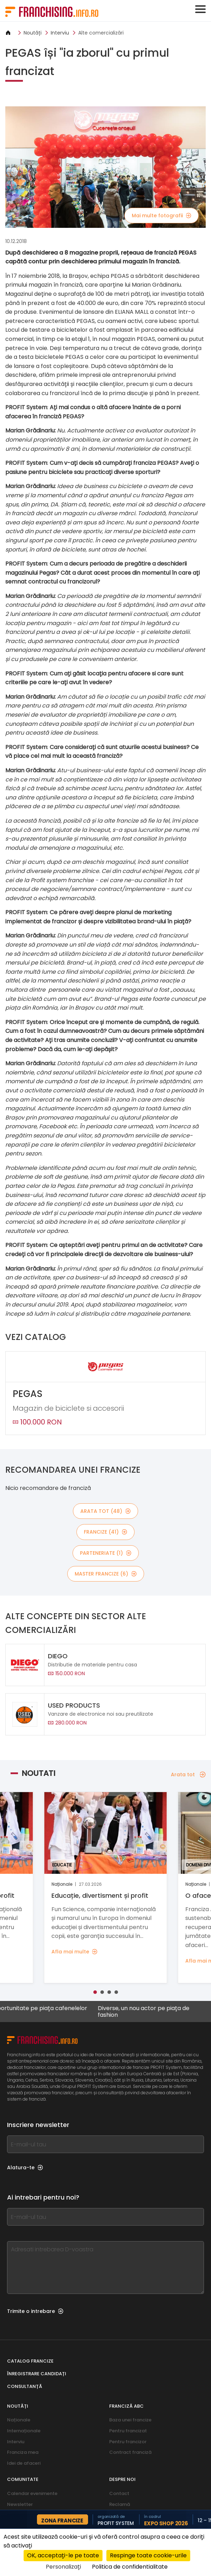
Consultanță (24, 2386)
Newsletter (20, 2504)
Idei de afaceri (24, 2463)
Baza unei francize (130, 2419)
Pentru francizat (128, 2430)
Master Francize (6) (106, 1573)
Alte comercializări (101, 32)
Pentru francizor (128, 2441)
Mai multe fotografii (161, 215)
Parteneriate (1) (105, 1553)
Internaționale (24, 2430)
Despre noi (122, 2479)
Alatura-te (25, 2167)
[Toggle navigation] (200, 9)
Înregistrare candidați (36, 2373)
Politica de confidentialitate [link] (130, 2567)
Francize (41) (105, 1531)
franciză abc (126, 2406)
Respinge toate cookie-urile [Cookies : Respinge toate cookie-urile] (148, 2555)
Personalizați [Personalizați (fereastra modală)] (63, 2567)
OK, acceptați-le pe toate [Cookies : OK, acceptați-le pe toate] (63, 2555)
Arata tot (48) (105, 1511)
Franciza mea (22, 2452)
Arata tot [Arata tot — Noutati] (188, 1774)
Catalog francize (30, 2361)
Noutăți (33, 32)
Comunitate (22, 2479)
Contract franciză (130, 2452)
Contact (119, 2493)
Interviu (60, 32)
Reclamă (119, 2504)
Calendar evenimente (32, 2493)
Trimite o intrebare (35, 2311)
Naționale (18, 2419)
